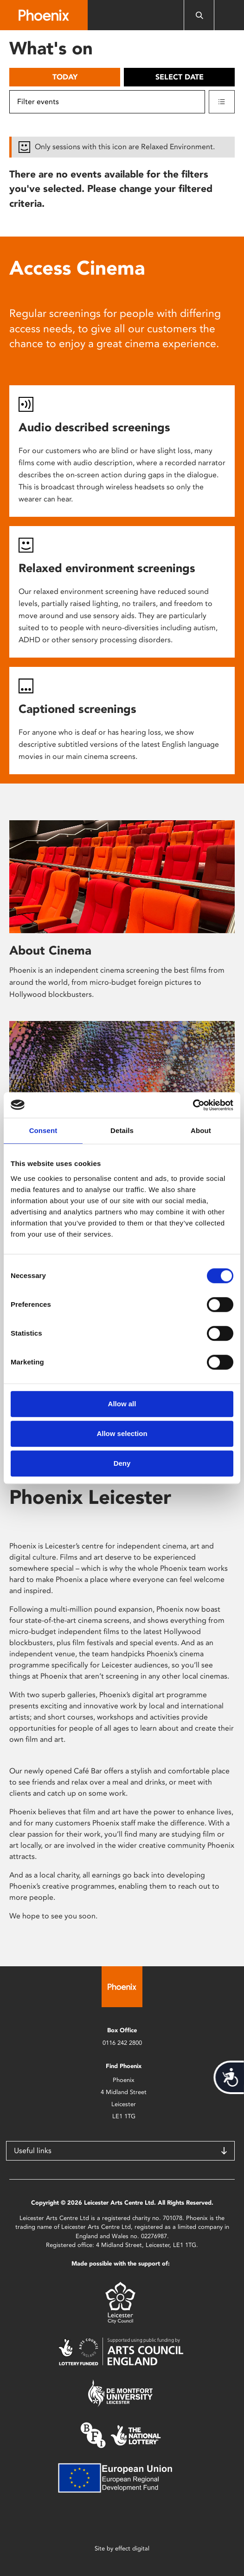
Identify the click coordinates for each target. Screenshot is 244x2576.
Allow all (122, 1404)
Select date (179, 76)
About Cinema (50, 950)
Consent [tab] (43, 1130)
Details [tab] (122, 1130)
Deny (122, 1463)
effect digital (132, 2548)
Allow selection (121, 1433)
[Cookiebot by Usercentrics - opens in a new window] (192, 1105)
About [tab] (201, 1130)
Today (64, 76)
